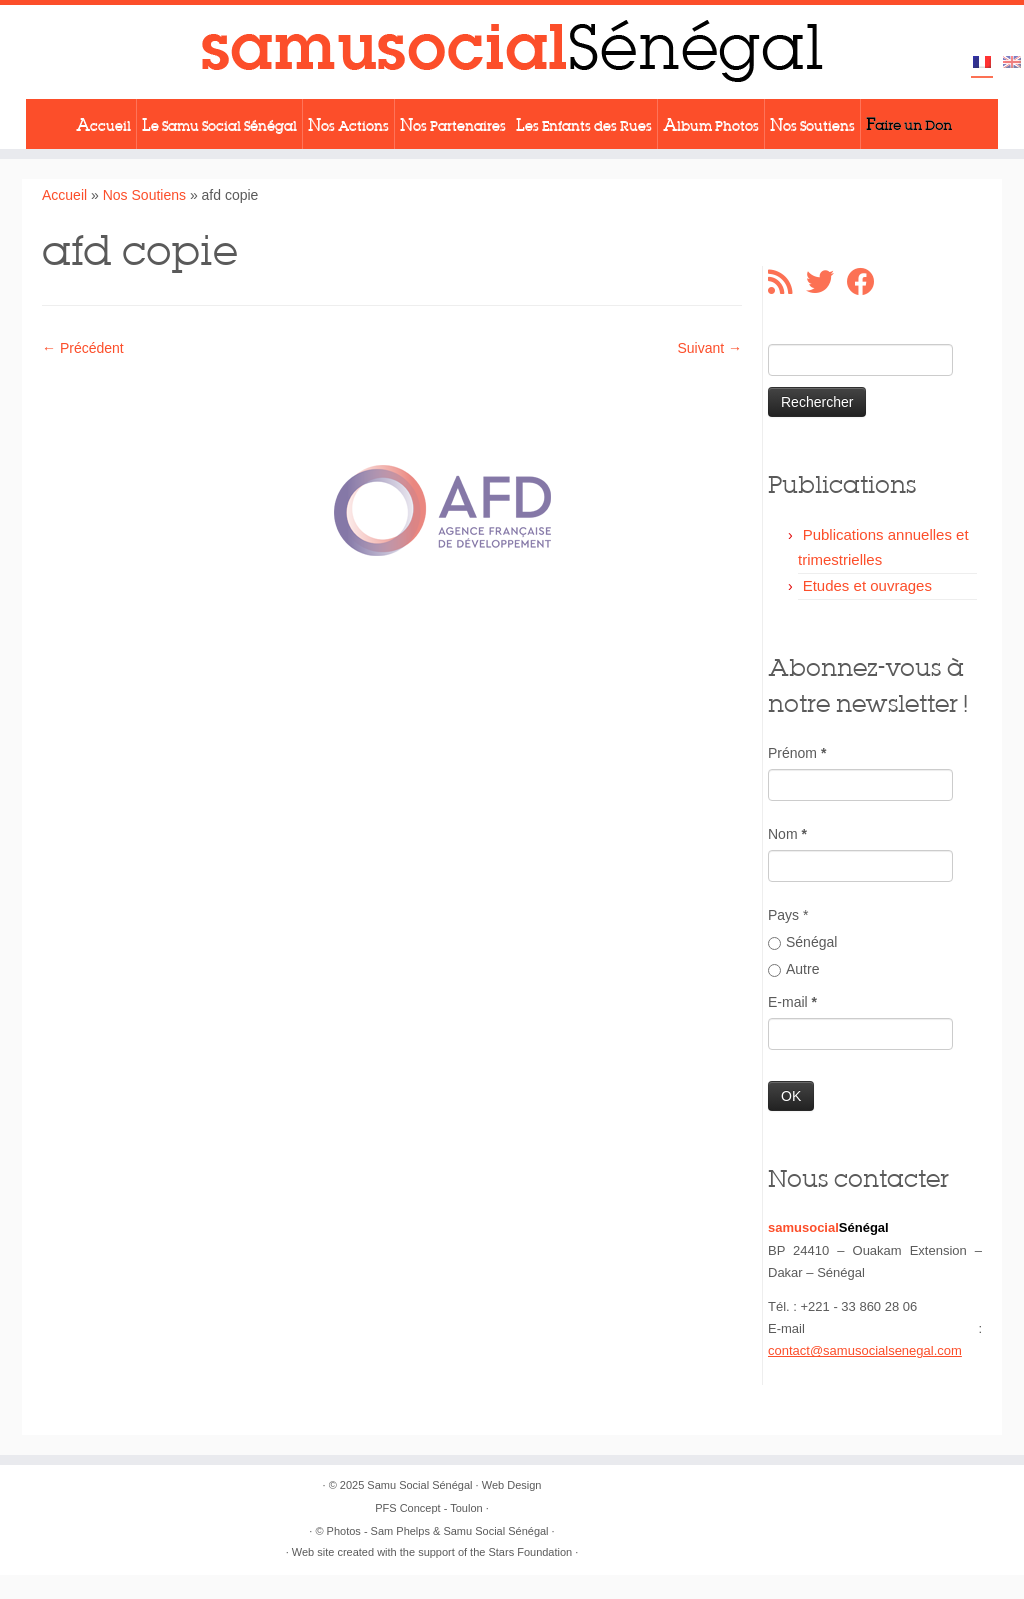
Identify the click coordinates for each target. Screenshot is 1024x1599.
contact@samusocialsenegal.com (865, 1350)
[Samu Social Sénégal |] (512, 52)
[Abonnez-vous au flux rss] (787, 282)
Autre (793, 969)
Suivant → (709, 348)
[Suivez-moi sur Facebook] (867, 282)
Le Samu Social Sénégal (219, 124)
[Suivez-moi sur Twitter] (826, 282)
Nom (787, 834)
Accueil (103, 124)
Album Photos (711, 124)
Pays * (788, 915)
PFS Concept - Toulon (428, 1508)
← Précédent (83, 348)
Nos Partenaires (453, 124)
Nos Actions (348, 124)
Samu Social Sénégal (419, 1485)
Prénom (797, 753)
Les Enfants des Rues (584, 124)
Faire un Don (909, 124)
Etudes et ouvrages (867, 585)
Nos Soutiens (812, 124)
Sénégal (802, 942)
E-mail (792, 1002)
